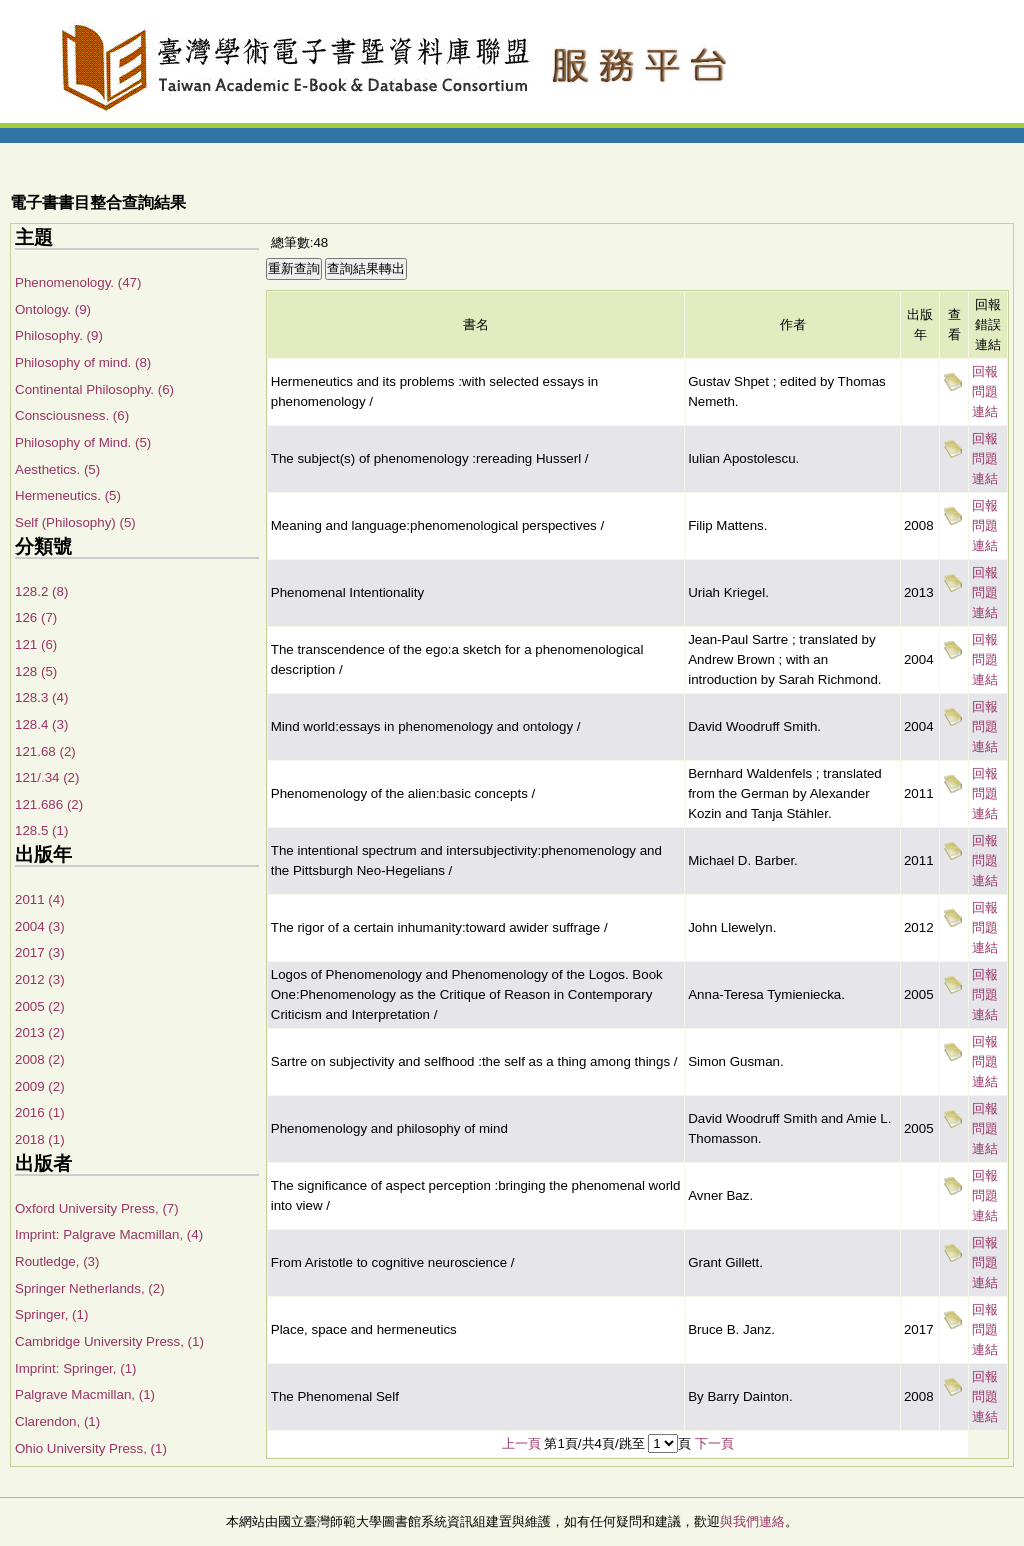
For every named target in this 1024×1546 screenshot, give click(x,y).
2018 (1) (40, 1139)
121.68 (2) (45, 751)
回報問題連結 (985, 391)
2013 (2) (40, 1032)
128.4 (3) (41, 724)
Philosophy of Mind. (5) (83, 442)
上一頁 (521, 1443)
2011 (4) (40, 899)
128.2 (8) (41, 591)
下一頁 (714, 1443)
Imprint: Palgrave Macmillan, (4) (109, 1234)
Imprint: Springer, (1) (75, 1368)
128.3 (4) (41, 697)
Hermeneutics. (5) (68, 495)
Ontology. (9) (53, 309)
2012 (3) (40, 979)
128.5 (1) (41, 830)
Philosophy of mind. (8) (83, 362)
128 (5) (36, 671)
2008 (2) (40, 1059)
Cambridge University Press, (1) (109, 1341)
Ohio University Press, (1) (91, 1448)
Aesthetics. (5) (57, 469)
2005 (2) (40, 1006)
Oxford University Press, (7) (97, 1208)
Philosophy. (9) (59, 335)
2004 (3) (40, 926)
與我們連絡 (752, 1521)
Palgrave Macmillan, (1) (85, 1394)
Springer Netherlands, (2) (90, 1288)
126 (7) (36, 617)
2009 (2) (40, 1086)
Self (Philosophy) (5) (75, 522)
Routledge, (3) (57, 1261)
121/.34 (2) (47, 777)
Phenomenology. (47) (78, 282)
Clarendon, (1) (57, 1421)
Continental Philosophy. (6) (94, 389)
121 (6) (36, 644)
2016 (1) (40, 1112)
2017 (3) (40, 952)
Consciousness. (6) (72, 415)
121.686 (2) (49, 804)
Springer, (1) (51, 1314)
